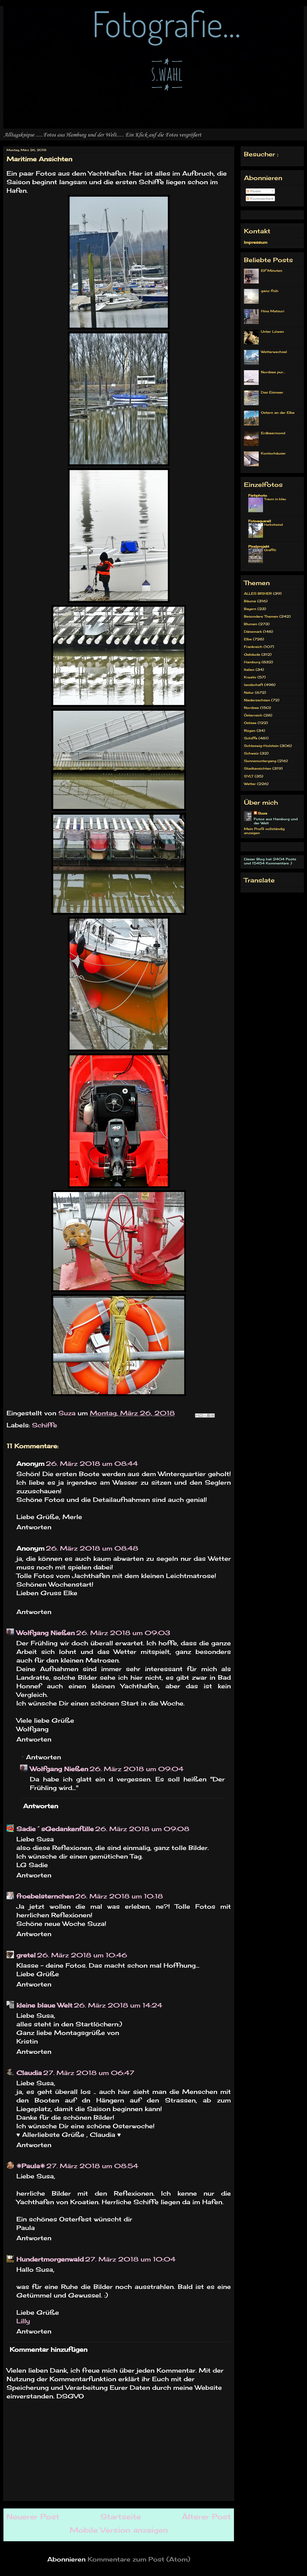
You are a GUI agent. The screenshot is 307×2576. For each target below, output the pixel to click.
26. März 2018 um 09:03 (123, 1633)
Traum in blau (275, 499)
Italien (249, 670)
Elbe (248, 639)
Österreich (253, 715)
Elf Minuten (271, 270)
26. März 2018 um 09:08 (142, 1829)
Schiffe (44, 1425)
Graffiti (270, 550)
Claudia (29, 2072)
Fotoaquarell (259, 521)
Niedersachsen (257, 700)
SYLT (248, 776)
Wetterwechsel (274, 352)
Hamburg (252, 662)
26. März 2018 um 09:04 (136, 1769)
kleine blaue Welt (44, 2005)
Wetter (250, 784)
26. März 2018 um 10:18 (119, 1896)
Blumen (250, 624)
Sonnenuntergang (260, 761)
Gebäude (252, 654)
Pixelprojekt (258, 546)
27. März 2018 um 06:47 (88, 2072)
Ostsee (250, 723)
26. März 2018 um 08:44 (92, 1463)
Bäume (250, 601)
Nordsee (251, 708)
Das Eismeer (272, 392)
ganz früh (269, 291)
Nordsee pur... (273, 372)
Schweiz (251, 753)
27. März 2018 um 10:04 (130, 2259)
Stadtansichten (257, 768)
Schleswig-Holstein (261, 746)
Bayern (250, 609)
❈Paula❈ (30, 2166)
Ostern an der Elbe (278, 413)
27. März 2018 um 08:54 (92, 2166)
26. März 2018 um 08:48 (92, 1548)
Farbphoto (257, 495)
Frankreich (253, 647)
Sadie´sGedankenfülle (55, 1829)
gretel (26, 1955)
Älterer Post (206, 2516)
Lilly (23, 2321)
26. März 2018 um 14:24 (118, 2005)
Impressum (255, 242)
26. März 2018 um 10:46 (82, 1955)
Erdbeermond (273, 433)
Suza (262, 813)
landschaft (253, 685)
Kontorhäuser (273, 453)
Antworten (33, 1527)
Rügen (249, 731)
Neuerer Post (33, 2516)
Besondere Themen (261, 616)
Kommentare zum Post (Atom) (139, 2559)
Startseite (120, 2516)
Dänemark (253, 631)
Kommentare (260, 198)
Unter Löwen (272, 331)
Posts (254, 191)
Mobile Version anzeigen (119, 2529)
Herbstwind (273, 525)
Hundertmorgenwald (50, 2259)
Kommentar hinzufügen (48, 2349)
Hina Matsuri (272, 311)
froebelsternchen (45, 1896)
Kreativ (250, 677)
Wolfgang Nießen (45, 1633)
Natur (249, 692)
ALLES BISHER (258, 593)
